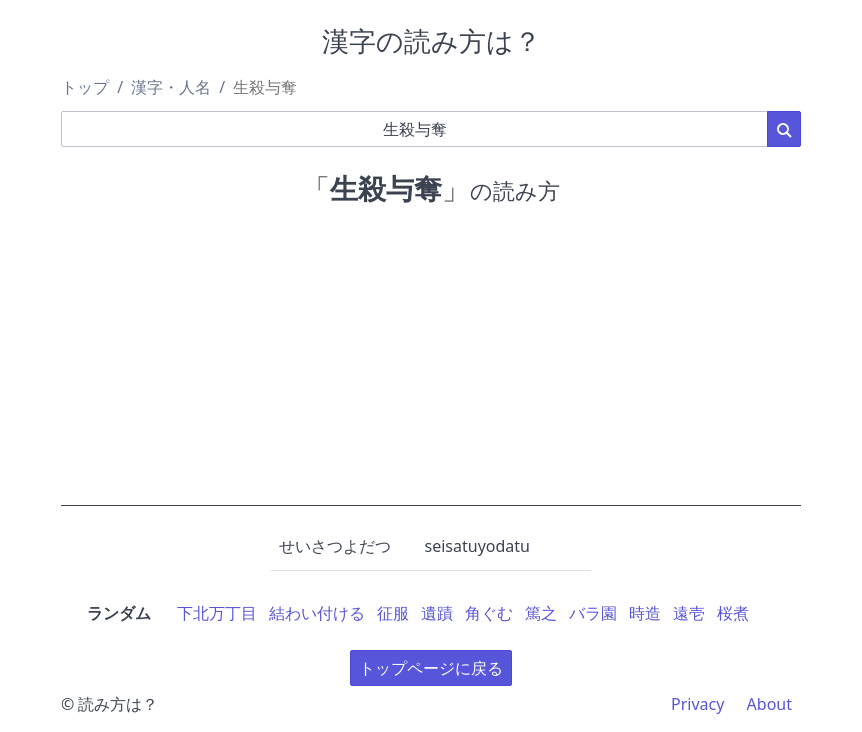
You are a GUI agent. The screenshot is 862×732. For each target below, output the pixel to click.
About (769, 704)
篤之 (541, 613)
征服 (393, 613)
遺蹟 (437, 613)
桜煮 (733, 613)
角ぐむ (489, 613)
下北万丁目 (217, 613)
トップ (85, 87)
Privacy (697, 704)
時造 (645, 613)
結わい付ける (317, 613)
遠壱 (689, 613)
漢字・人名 (171, 87)
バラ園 (593, 613)
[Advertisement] (431, 366)
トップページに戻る (431, 668)
